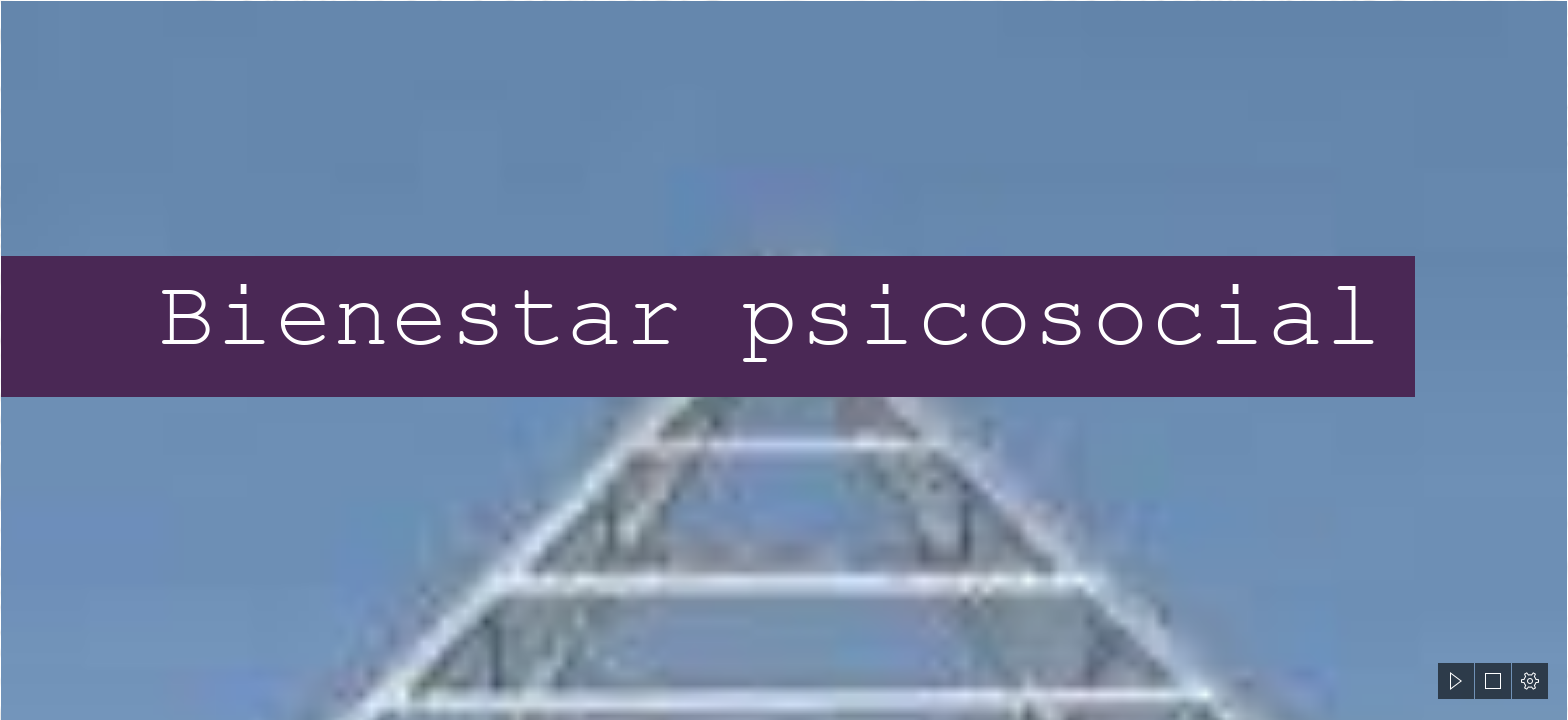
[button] (1456, 681)
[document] (784, 360)
